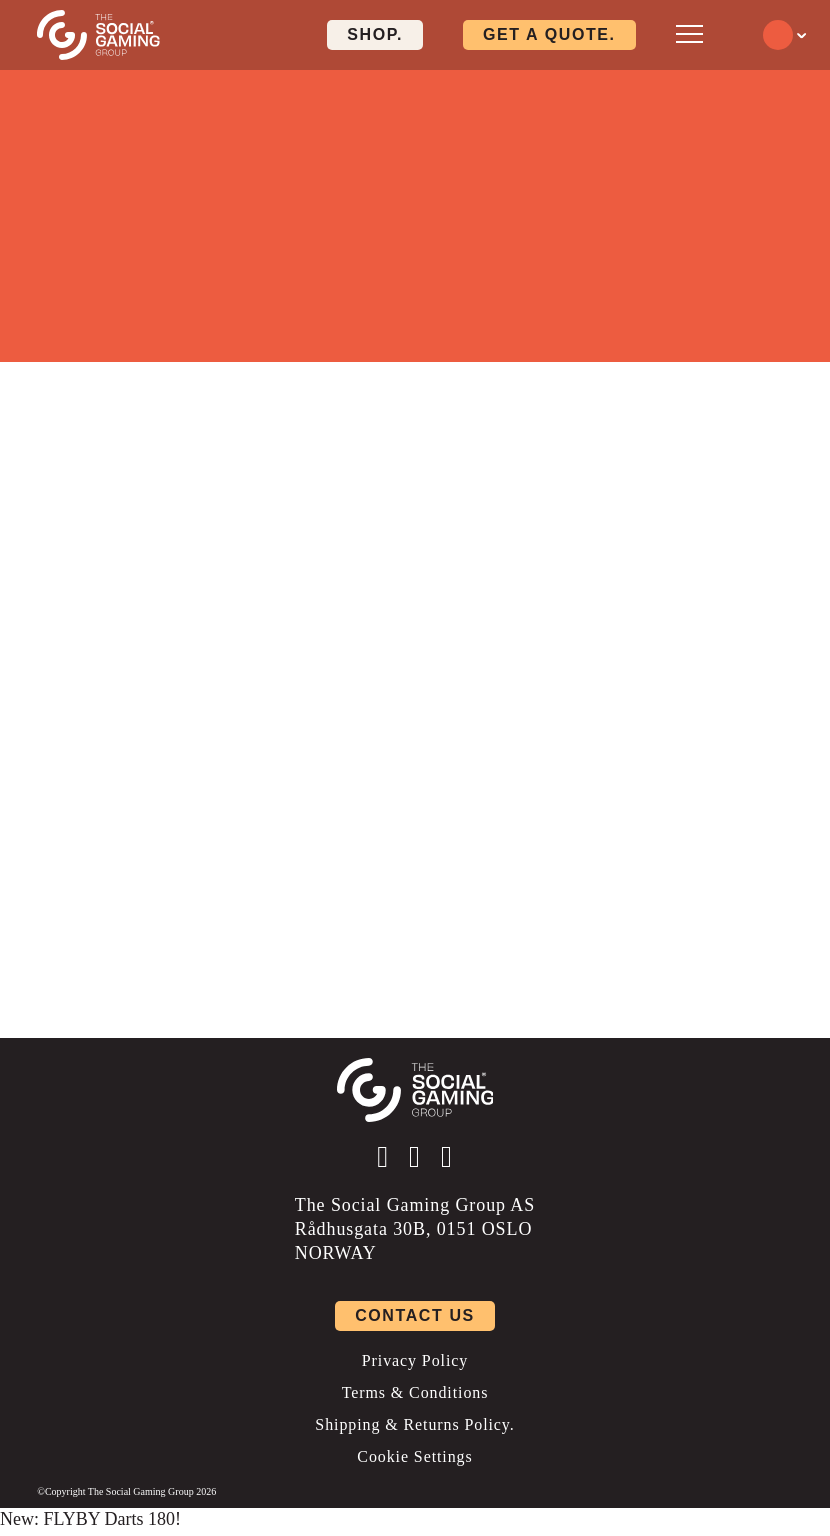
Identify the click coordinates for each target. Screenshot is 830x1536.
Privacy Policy (415, 1360)
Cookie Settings (414, 1456)
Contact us (415, 1315)
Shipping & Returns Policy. (414, 1424)
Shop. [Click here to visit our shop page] (375, 34)
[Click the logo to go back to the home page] (98, 35)
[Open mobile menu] (689, 33)
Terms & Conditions (415, 1392)
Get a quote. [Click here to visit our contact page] (549, 34)
